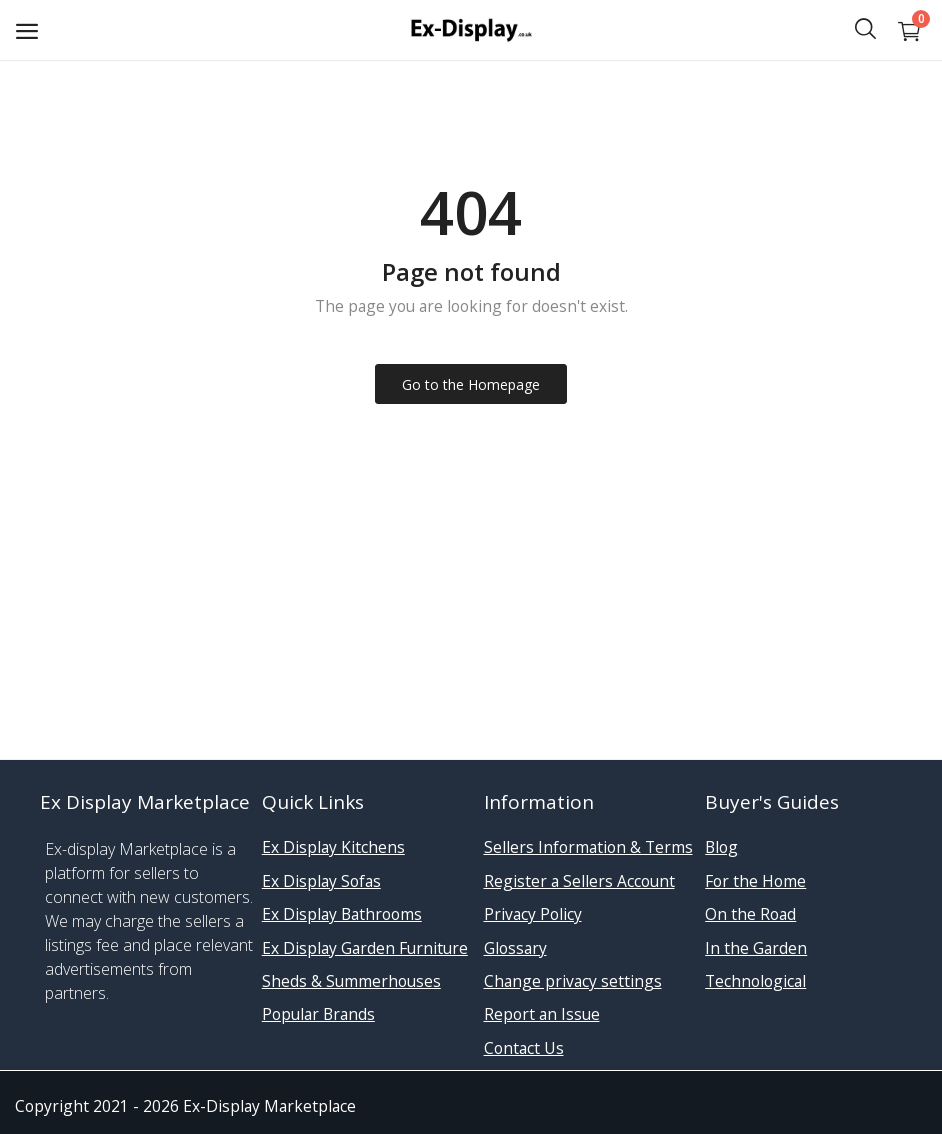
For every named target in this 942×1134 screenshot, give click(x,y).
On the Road (750, 914)
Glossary (515, 948)
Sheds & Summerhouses (351, 981)
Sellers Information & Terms (588, 847)
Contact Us (524, 1048)
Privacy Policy (533, 914)
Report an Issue (542, 1014)
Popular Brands (318, 1014)
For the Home (755, 881)
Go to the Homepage (471, 384)
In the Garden (756, 948)
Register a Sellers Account (579, 881)
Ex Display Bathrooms (342, 914)
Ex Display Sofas (321, 881)
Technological (755, 981)
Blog (721, 847)
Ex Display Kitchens (333, 847)
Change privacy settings (573, 981)
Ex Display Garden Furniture (365, 948)
